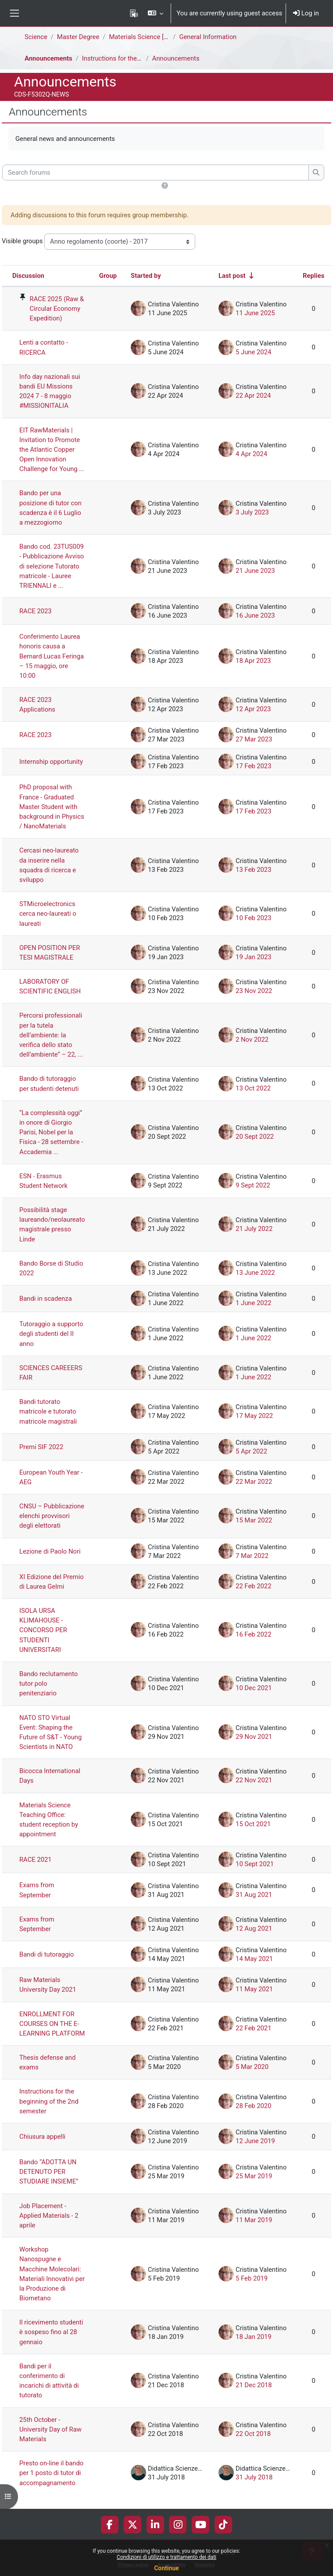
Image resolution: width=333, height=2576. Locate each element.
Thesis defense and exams (47, 2062)
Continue (166, 2568)
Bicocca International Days (49, 1775)
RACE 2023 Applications (37, 704)
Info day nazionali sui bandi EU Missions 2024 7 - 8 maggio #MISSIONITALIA (49, 391)
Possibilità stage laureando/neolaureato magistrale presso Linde (52, 1224)
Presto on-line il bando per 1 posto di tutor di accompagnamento (51, 2472)
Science (36, 37)
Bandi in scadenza (45, 1298)
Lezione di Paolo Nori (50, 1551)
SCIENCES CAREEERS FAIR (50, 1373)
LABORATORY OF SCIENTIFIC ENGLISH (50, 986)
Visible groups (22, 241)
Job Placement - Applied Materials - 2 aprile (49, 2215)
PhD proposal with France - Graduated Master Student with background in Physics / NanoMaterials (51, 806)
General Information (207, 37)
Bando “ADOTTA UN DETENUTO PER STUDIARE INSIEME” (48, 2171)
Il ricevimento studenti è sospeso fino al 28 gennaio (51, 2332)
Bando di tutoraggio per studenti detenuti (49, 1083)
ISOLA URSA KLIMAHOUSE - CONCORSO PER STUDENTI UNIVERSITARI (43, 1630)
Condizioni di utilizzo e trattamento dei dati (166, 2557)
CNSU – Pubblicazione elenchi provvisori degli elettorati (51, 1515)
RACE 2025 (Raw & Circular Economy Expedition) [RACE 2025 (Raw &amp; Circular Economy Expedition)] (57, 308)
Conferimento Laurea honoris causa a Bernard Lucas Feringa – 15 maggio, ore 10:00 (51, 656)
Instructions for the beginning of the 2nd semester (49, 2101)
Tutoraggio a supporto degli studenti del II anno (51, 1333)
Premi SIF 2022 (41, 1447)
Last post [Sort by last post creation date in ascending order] (232, 276)
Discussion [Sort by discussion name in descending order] (28, 276)
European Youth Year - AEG (51, 1477)
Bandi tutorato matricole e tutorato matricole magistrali (48, 1411)
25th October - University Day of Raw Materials (50, 2429)
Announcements (48, 58)
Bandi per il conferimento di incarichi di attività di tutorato (49, 2381)
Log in (306, 13)
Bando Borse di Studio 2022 (51, 1268)
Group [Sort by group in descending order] (108, 276)
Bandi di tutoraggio (46, 1954)
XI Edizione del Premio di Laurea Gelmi (51, 1581)
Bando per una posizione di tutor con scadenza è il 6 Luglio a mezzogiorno (50, 507)
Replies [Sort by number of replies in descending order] (313, 276)
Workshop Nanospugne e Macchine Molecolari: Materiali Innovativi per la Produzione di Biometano (52, 2273)
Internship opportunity (51, 762)
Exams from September (36, 1890)
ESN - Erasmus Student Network (43, 1181)
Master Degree (78, 37)
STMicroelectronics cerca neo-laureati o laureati (47, 913)
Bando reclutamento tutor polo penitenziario (48, 1683)
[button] (155, 13)
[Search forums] (155, 172)
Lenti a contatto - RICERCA (43, 347)
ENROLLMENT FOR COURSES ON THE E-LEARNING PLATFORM (52, 2023)
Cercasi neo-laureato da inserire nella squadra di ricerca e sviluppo (49, 865)
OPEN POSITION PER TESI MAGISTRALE (49, 952)
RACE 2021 (35, 1860)
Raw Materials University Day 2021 (47, 1984)
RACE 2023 (35, 611)
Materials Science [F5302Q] (148, 37)
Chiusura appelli (42, 2137)
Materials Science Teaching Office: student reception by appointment (48, 1819)
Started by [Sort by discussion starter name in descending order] (146, 276)
